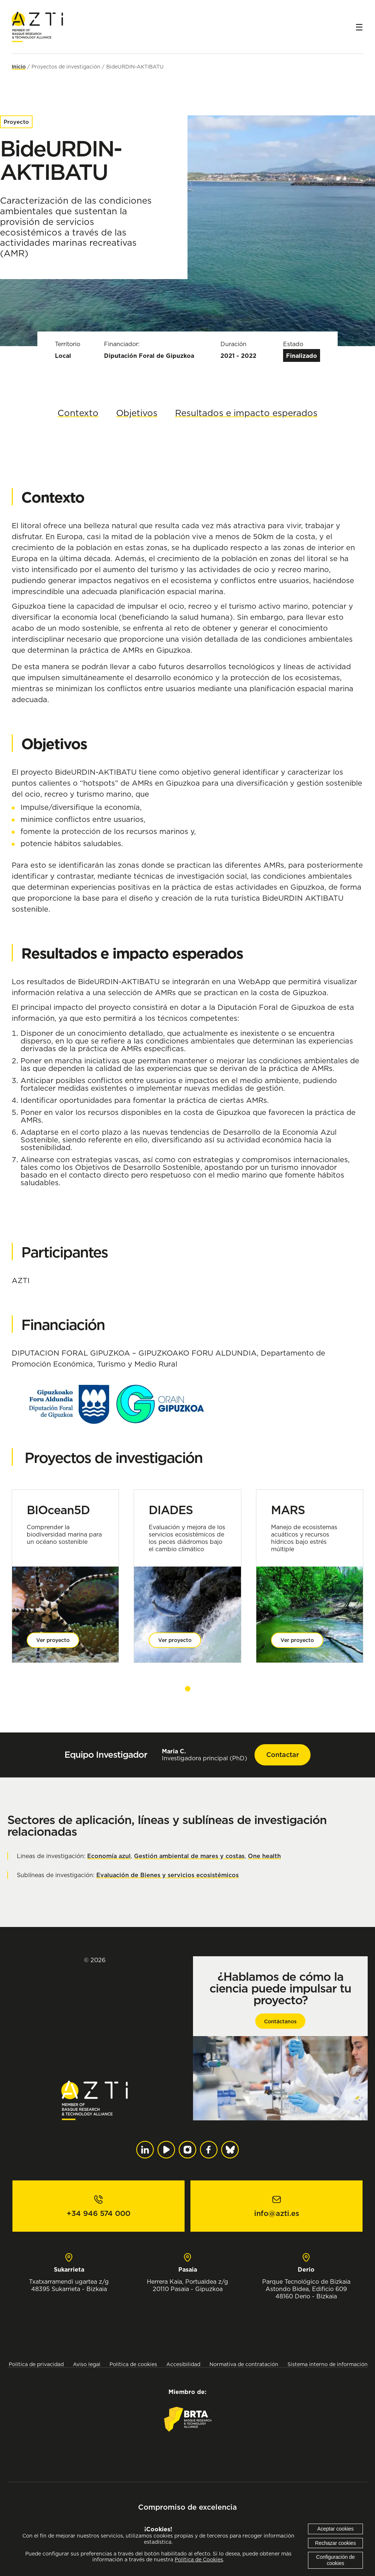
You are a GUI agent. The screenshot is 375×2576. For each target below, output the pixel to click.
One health (264, 1856)
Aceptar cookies (335, 2529)
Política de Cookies (199, 2559)
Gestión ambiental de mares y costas (189, 1856)
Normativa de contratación (243, 2364)
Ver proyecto (53, 1640)
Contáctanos (280, 2021)
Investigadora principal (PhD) (204, 1755)
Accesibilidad (183, 2364)
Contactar (282, 1754)
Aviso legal (86, 2364)
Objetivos (136, 412)
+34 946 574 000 (98, 2213)
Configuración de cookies (335, 2560)
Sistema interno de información (327, 2364)
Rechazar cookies (335, 2543)
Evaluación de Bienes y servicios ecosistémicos (167, 1875)
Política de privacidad (36, 2364)
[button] (187, 1688)
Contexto (78, 412)
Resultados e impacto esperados (246, 412)
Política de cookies (133, 2364)
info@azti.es (276, 2213)
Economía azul (109, 1856)
